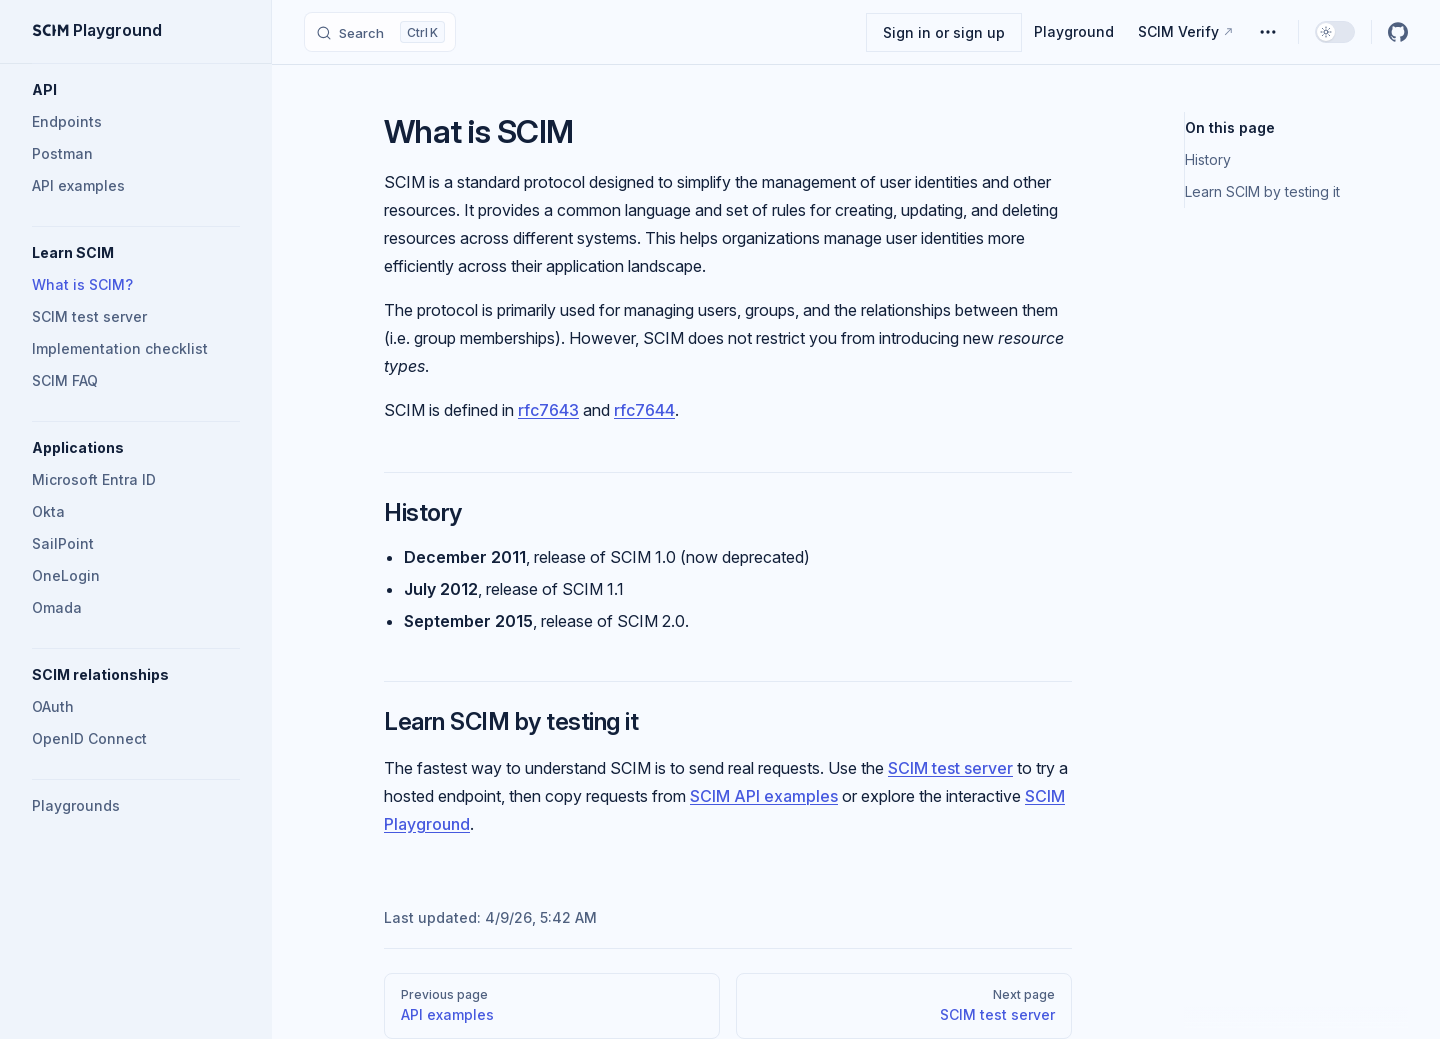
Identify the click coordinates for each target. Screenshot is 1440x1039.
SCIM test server (950, 768)
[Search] (380, 32)
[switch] (1335, 32)
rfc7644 (644, 410)
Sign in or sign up (944, 32)
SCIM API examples (764, 796)
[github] (1398, 32)
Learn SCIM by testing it (1262, 191)
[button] (136, 90)
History (1208, 159)
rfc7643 (548, 410)
